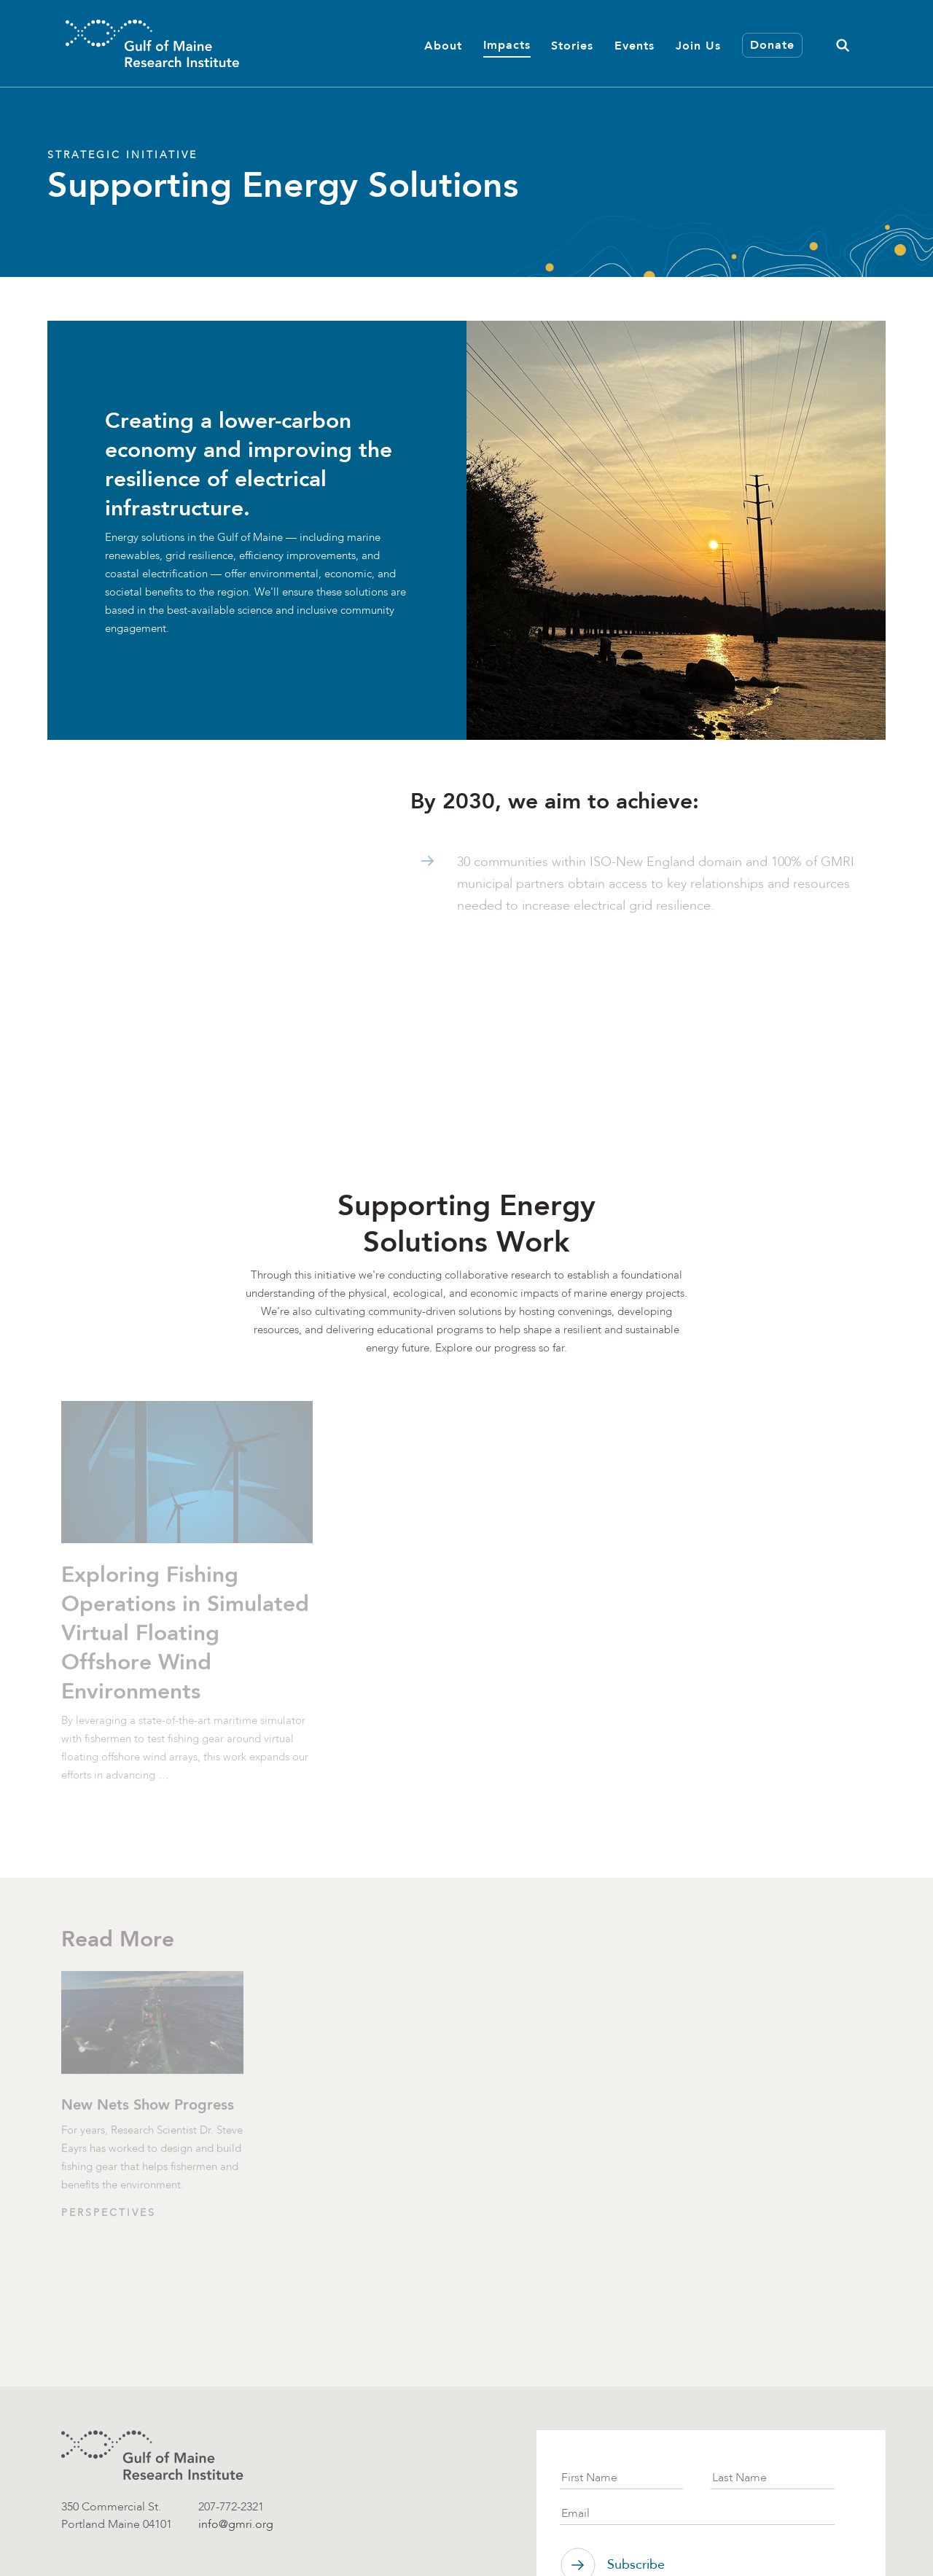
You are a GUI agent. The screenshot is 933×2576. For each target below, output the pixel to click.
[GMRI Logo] (152, 43)
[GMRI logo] (152, 2455)
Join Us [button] (698, 45)
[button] (843, 43)
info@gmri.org (235, 2524)
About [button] (443, 45)
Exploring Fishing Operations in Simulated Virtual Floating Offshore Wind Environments (185, 1636)
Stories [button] (572, 45)
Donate (772, 45)
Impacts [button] (507, 45)
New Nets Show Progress (147, 2108)
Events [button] (634, 45)
